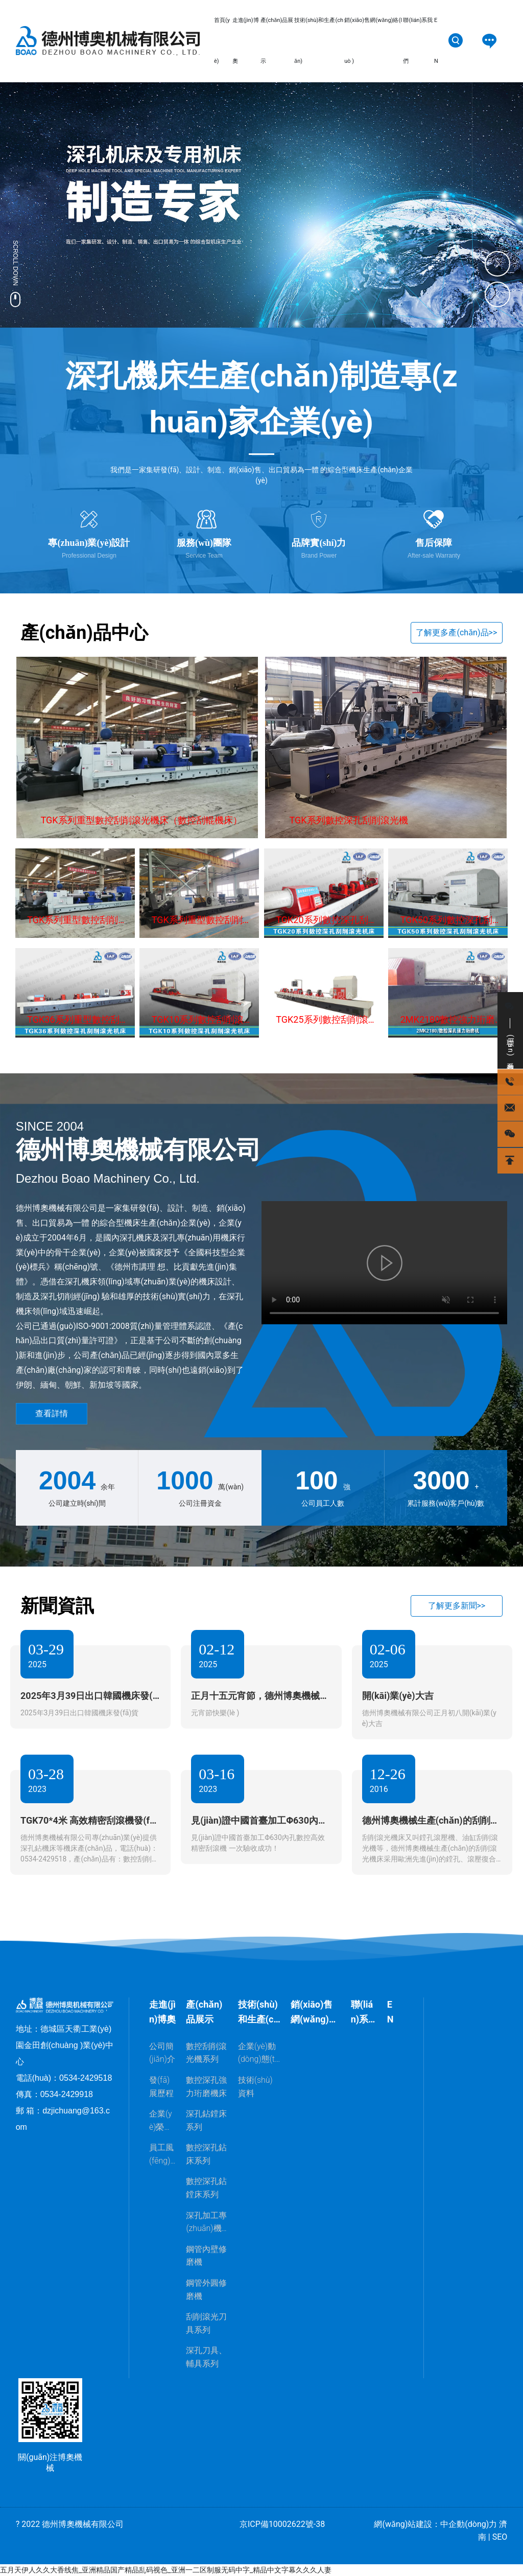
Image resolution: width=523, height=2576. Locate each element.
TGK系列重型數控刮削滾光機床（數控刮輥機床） (141, 820)
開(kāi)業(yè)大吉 (398, 1695)
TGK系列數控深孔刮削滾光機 (349, 820)
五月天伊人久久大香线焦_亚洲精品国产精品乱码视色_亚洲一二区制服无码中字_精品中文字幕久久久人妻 (165, 2570)
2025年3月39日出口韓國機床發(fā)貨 (79, 1713)
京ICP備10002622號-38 (282, 2524)
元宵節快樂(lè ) (215, 1713)
